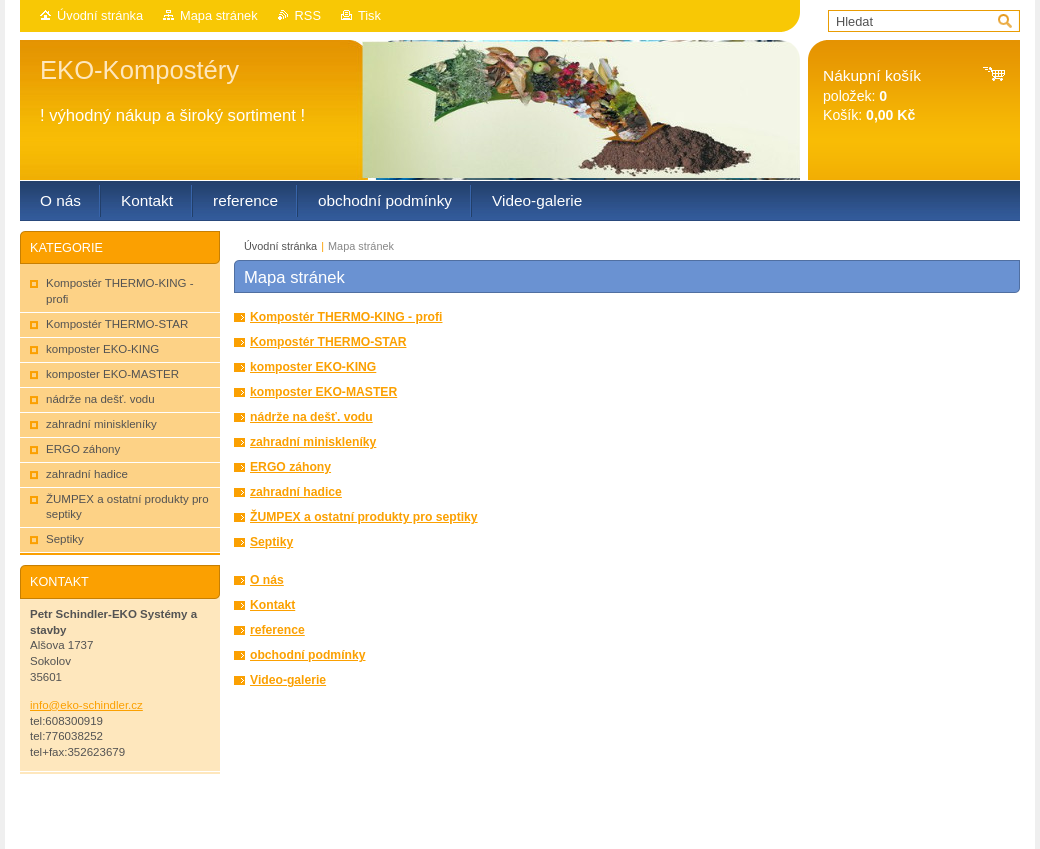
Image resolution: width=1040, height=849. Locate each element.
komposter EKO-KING (313, 367)
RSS (308, 15)
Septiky (271, 542)
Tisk (369, 15)
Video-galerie (288, 680)
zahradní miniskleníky (313, 442)
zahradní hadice (296, 492)
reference (277, 630)
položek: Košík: (872, 95)
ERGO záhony (290, 467)
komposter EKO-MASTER (323, 392)
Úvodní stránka (100, 15)
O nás (267, 580)
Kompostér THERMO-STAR (328, 342)
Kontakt (272, 605)
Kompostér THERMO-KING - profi (346, 317)
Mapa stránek (219, 15)
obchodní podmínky (307, 655)
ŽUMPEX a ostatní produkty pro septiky (364, 517)
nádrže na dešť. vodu (311, 417)
